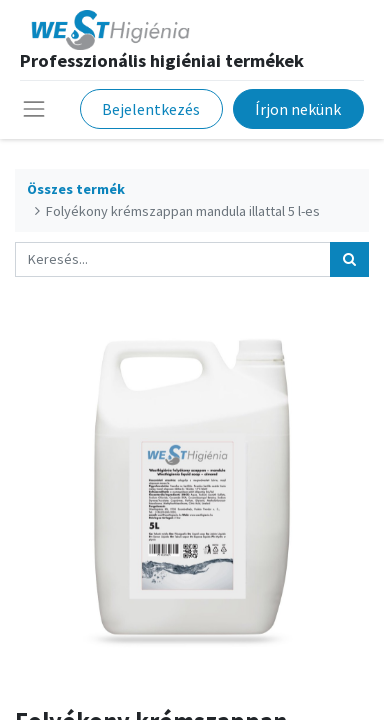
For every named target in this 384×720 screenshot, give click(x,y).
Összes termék (76, 189)
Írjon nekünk (298, 109)
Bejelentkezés (151, 109)
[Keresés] (349, 259)
